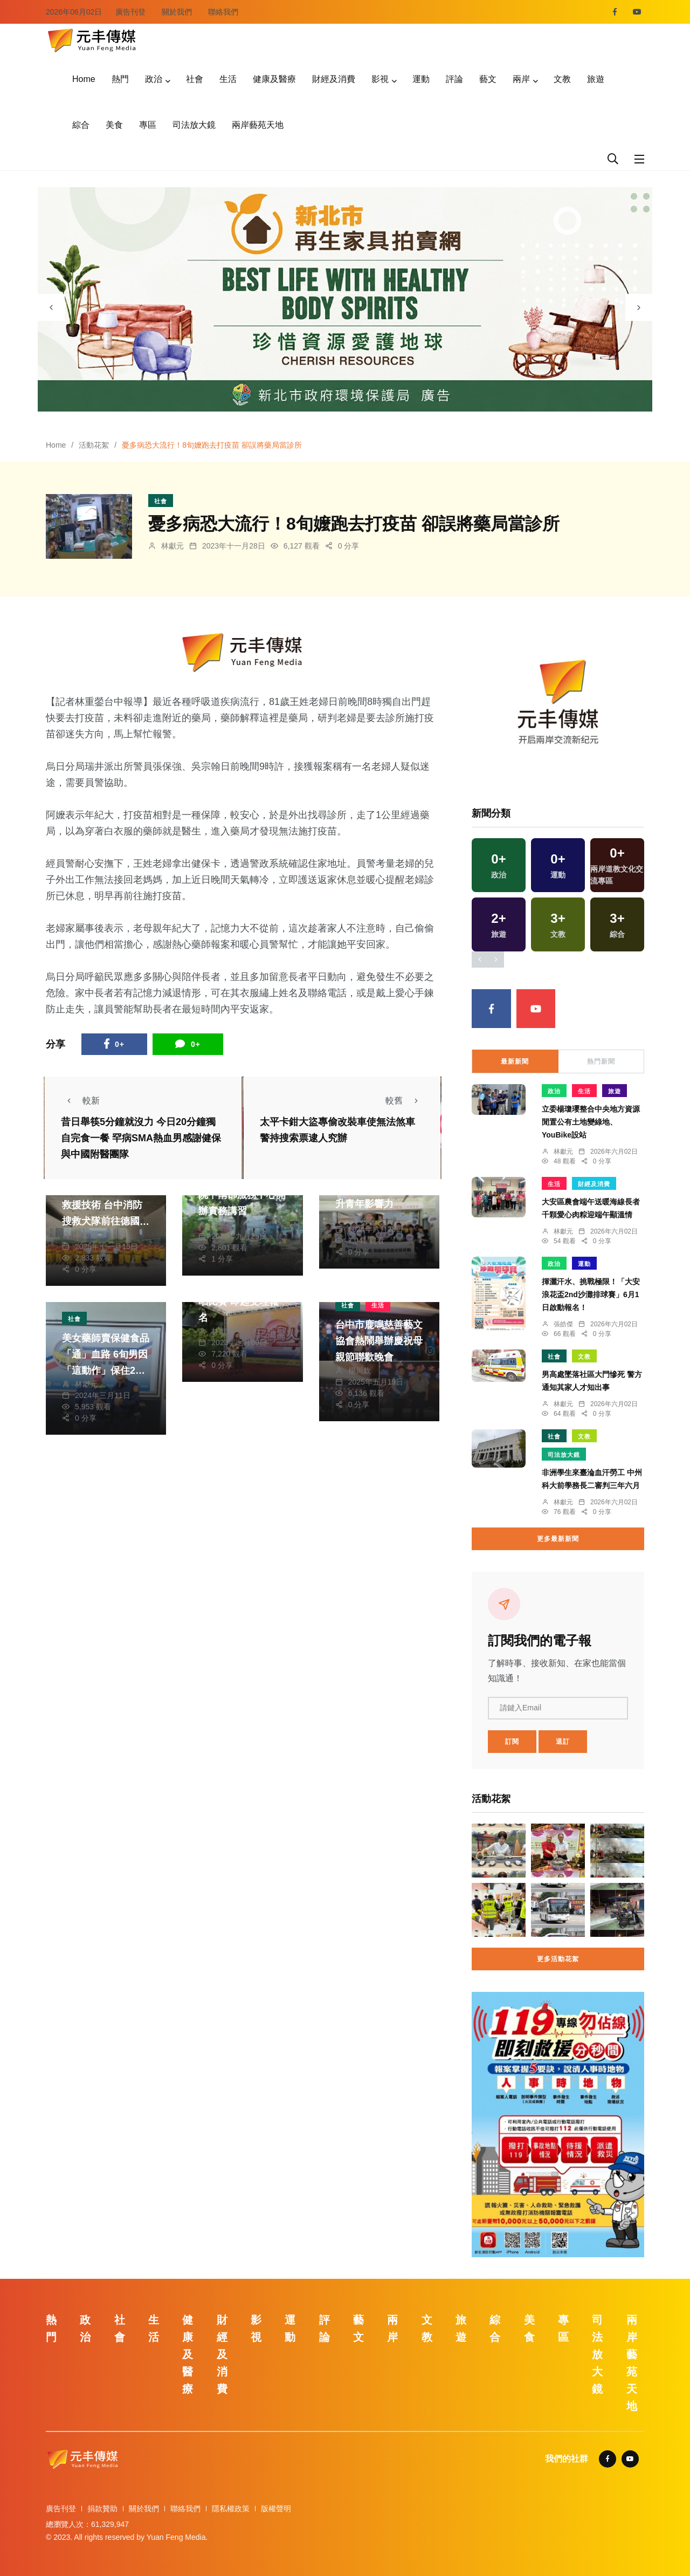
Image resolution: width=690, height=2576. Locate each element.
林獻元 (172, 546)
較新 (80, 1100)
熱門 (120, 79)
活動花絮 (94, 445)
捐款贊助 (102, 2508)
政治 (153, 79)
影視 (380, 79)
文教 (562, 79)
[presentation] (51, 307)
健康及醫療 (274, 79)
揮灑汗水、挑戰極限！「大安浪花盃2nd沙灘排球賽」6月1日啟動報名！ (591, 1294)
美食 (114, 124)
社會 (194, 79)
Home (83, 79)
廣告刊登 (130, 12)
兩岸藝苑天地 (258, 124)
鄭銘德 (359, 1218)
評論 (454, 79)
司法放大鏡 (194, 124)
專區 (147, 124)
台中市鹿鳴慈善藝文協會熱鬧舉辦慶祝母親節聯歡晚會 (379, 1340)
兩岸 (521, 79)
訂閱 (512, 1741)
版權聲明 (276, 2508)
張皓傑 (222, 1225)
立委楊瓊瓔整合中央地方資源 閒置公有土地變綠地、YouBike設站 (591, 1122)
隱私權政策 (231, 2508)
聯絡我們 (223, 12)
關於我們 (177, 12)
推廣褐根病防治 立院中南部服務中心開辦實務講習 (242, 1195)
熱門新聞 (601, 1061)
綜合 (80, 124)
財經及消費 (333, 79)
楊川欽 (359, 1370)
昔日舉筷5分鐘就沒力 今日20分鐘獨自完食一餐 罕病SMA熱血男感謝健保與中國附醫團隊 (141, 1138)
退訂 (563, 1741)
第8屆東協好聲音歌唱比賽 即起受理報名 (239, 1301)
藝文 (487, 79)
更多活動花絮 (558, 1959)
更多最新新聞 (558, 1539)
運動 (421, 79)
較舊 (404, 1100)
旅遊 (595, 79)
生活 (228, 79)
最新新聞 (515, 1061)
